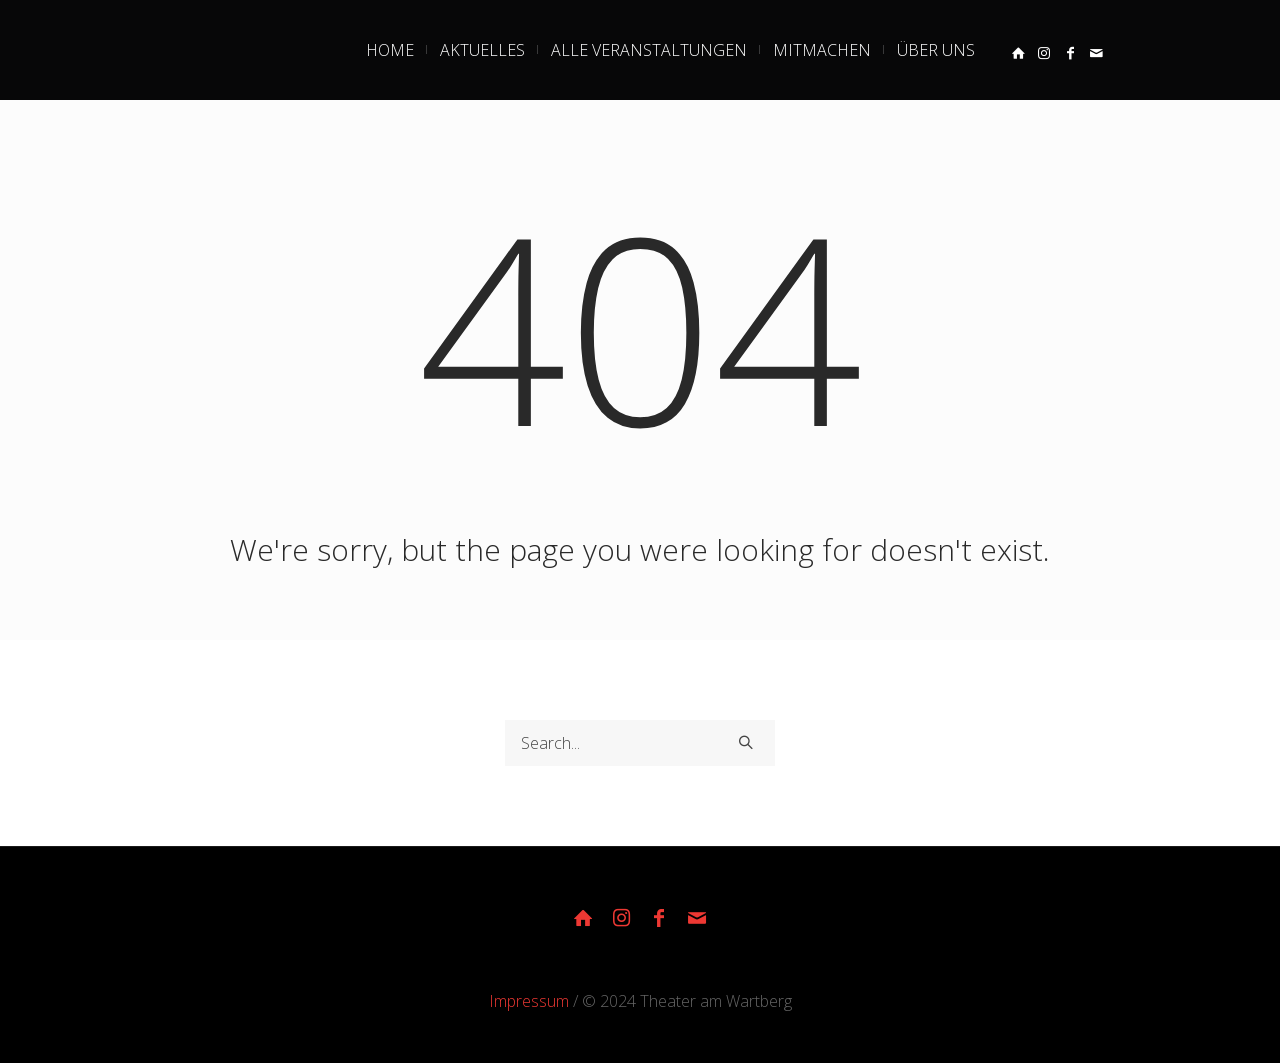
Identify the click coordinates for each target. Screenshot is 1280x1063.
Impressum (529, 1001)
